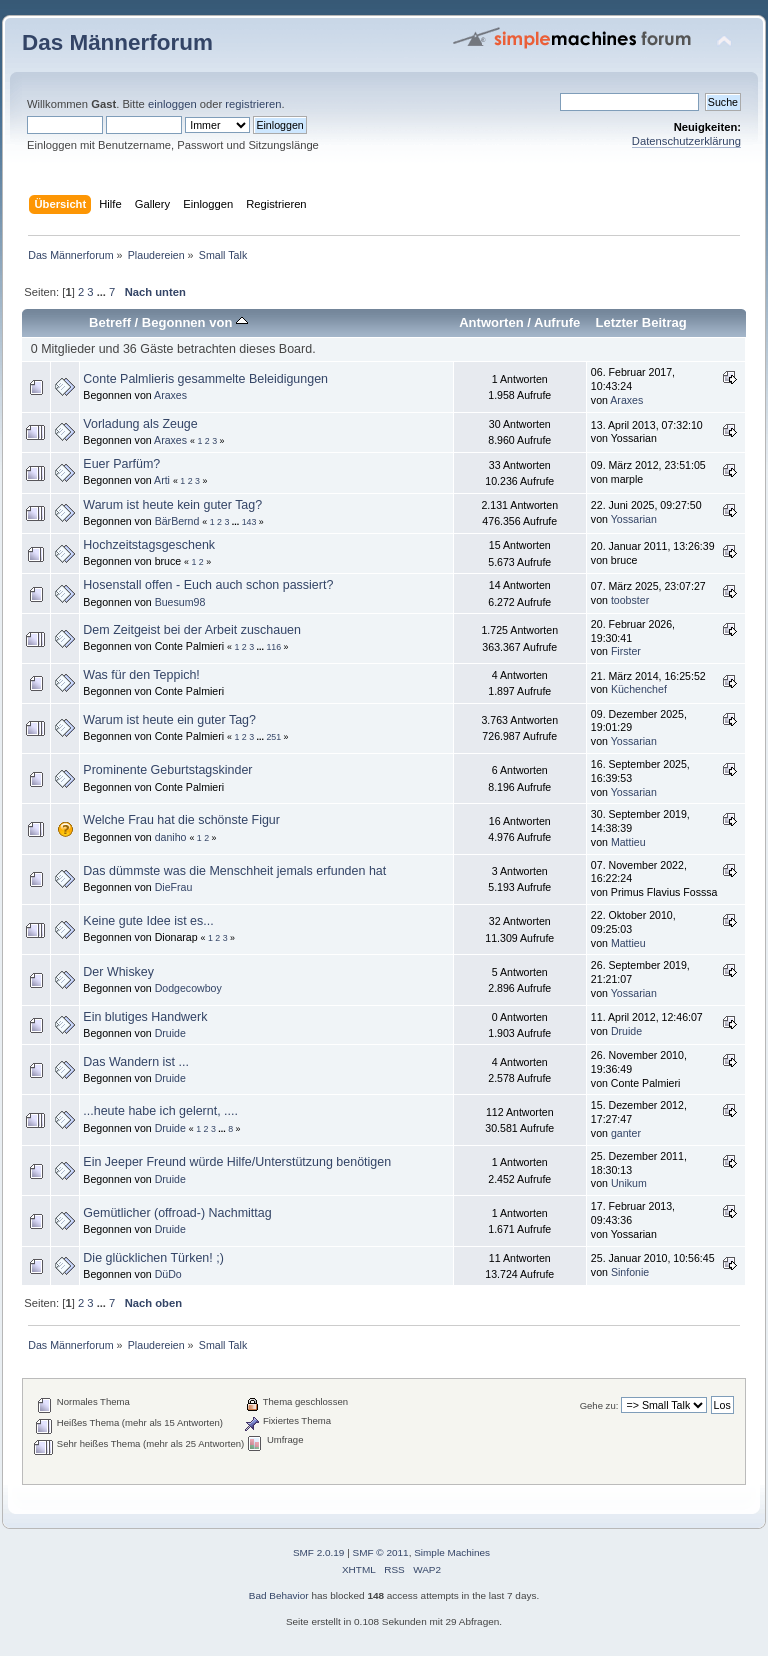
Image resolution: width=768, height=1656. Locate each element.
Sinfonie (630, 1272)
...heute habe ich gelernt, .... (160, 1111)
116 (273, 647)
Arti (162, 480)
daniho (171, 837)
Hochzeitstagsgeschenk (149, 545)
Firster (626, 651)
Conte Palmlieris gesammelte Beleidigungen (205, 379)
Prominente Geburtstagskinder (167, 770)
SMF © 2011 (381, 1552)
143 (249, 522)
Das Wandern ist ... (136, 1062)
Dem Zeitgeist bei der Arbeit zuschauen (192, 630)
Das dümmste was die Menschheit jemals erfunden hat (234, 871)
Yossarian (634, 519)
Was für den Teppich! (141, 675)
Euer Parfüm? (121, 464)
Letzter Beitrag (640, 322)
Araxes (170, 395)
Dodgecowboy (188, 988)
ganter (626, 1133)
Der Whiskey (118, 972)
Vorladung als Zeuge (140, 424)
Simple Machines (452, 1552)
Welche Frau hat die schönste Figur (181, 820)
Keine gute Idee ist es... (148, 921)
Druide (170, 1033)
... (103, 292)
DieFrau (174, 887)
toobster (630, 600)
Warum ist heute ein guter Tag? (169, 720)
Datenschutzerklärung (686, 141)
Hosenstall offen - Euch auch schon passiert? (208, 585)
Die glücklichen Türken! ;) (153, 1258)
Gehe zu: (599, 1405)
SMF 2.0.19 (319, 1552)
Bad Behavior (279, 1595)
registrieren (253, 104)
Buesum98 (180, 602)
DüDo (168, 1274)
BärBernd (177, 521)
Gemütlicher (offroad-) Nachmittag (177, 1213)
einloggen (172, 104)
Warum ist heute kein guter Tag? (172, 505)
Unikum (629, 1183)
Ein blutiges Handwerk (145, 1017)
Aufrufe (557, 322)
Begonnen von (195, 322)
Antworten (491, 322)
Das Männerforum (117, 42)
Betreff (110, 322)
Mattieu (628, 842)
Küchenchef (639, 689)
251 (273, 737)
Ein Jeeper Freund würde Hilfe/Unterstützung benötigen (237, 1162)
